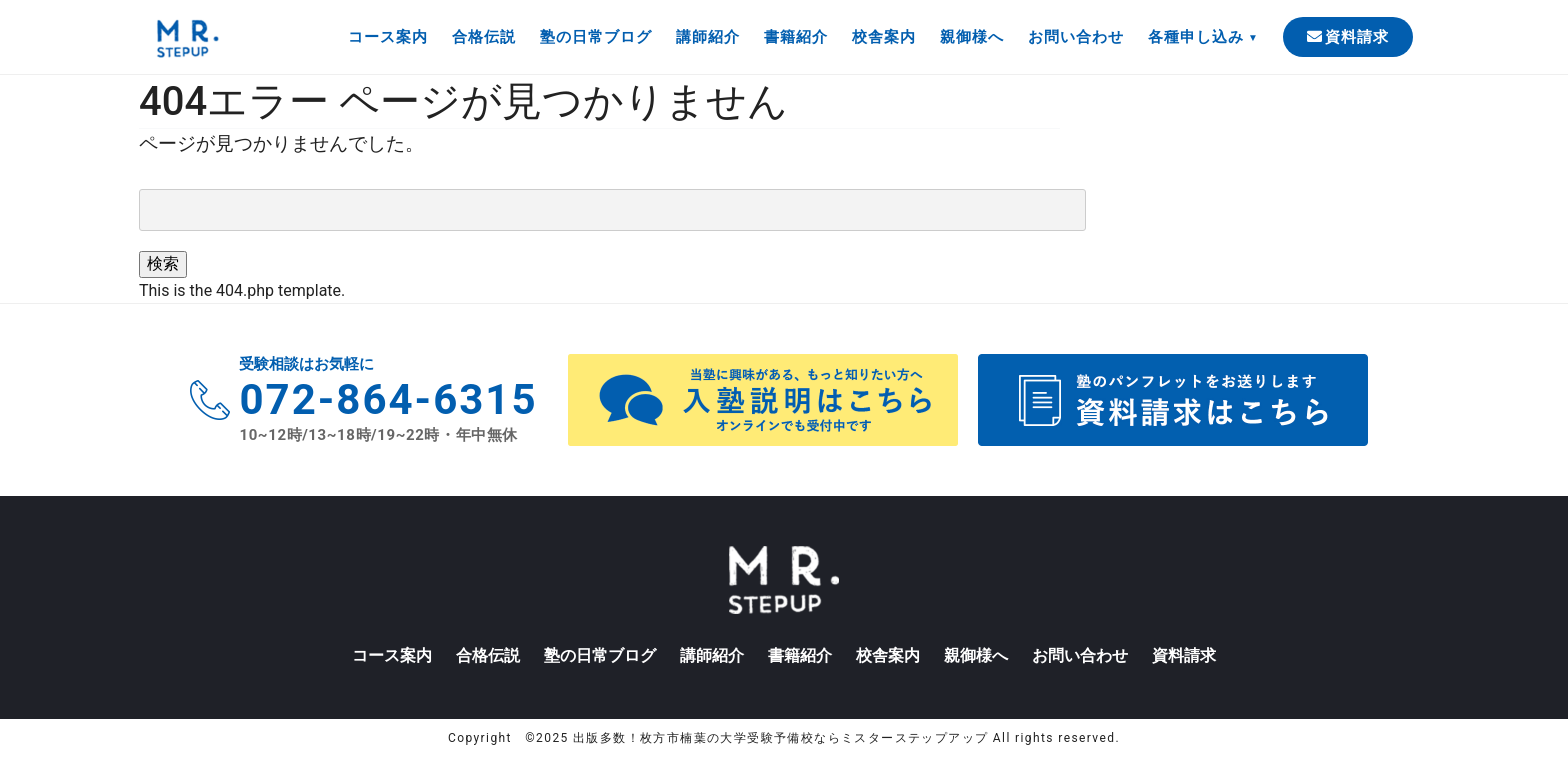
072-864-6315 (388, 399)
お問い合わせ (1076, 37)
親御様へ (972, 37)
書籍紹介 (796, 37)
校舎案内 (884, 37)
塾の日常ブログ (596, 37)
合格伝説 (484, 37)
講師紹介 (708, 37)
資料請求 (1348, 37)
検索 (163, 263)
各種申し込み (1196, 37)
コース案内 (388, 37)
